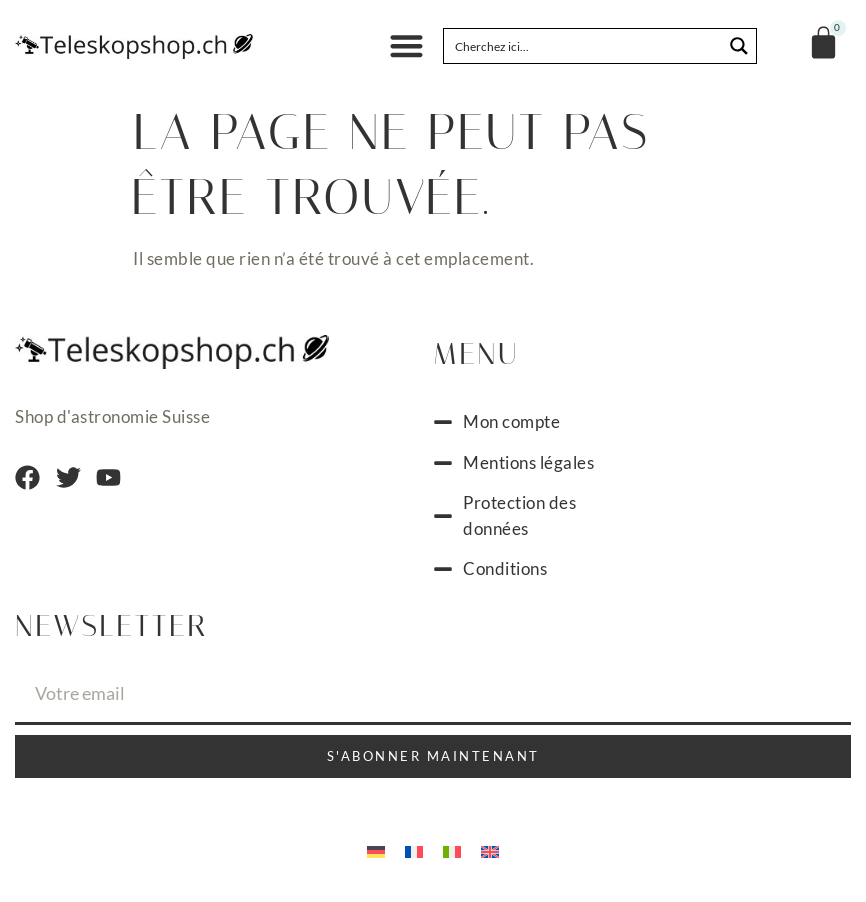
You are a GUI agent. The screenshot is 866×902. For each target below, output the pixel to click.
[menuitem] (376, 850)
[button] (406, 46)
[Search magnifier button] (739, 46)
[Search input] (584, 46)
